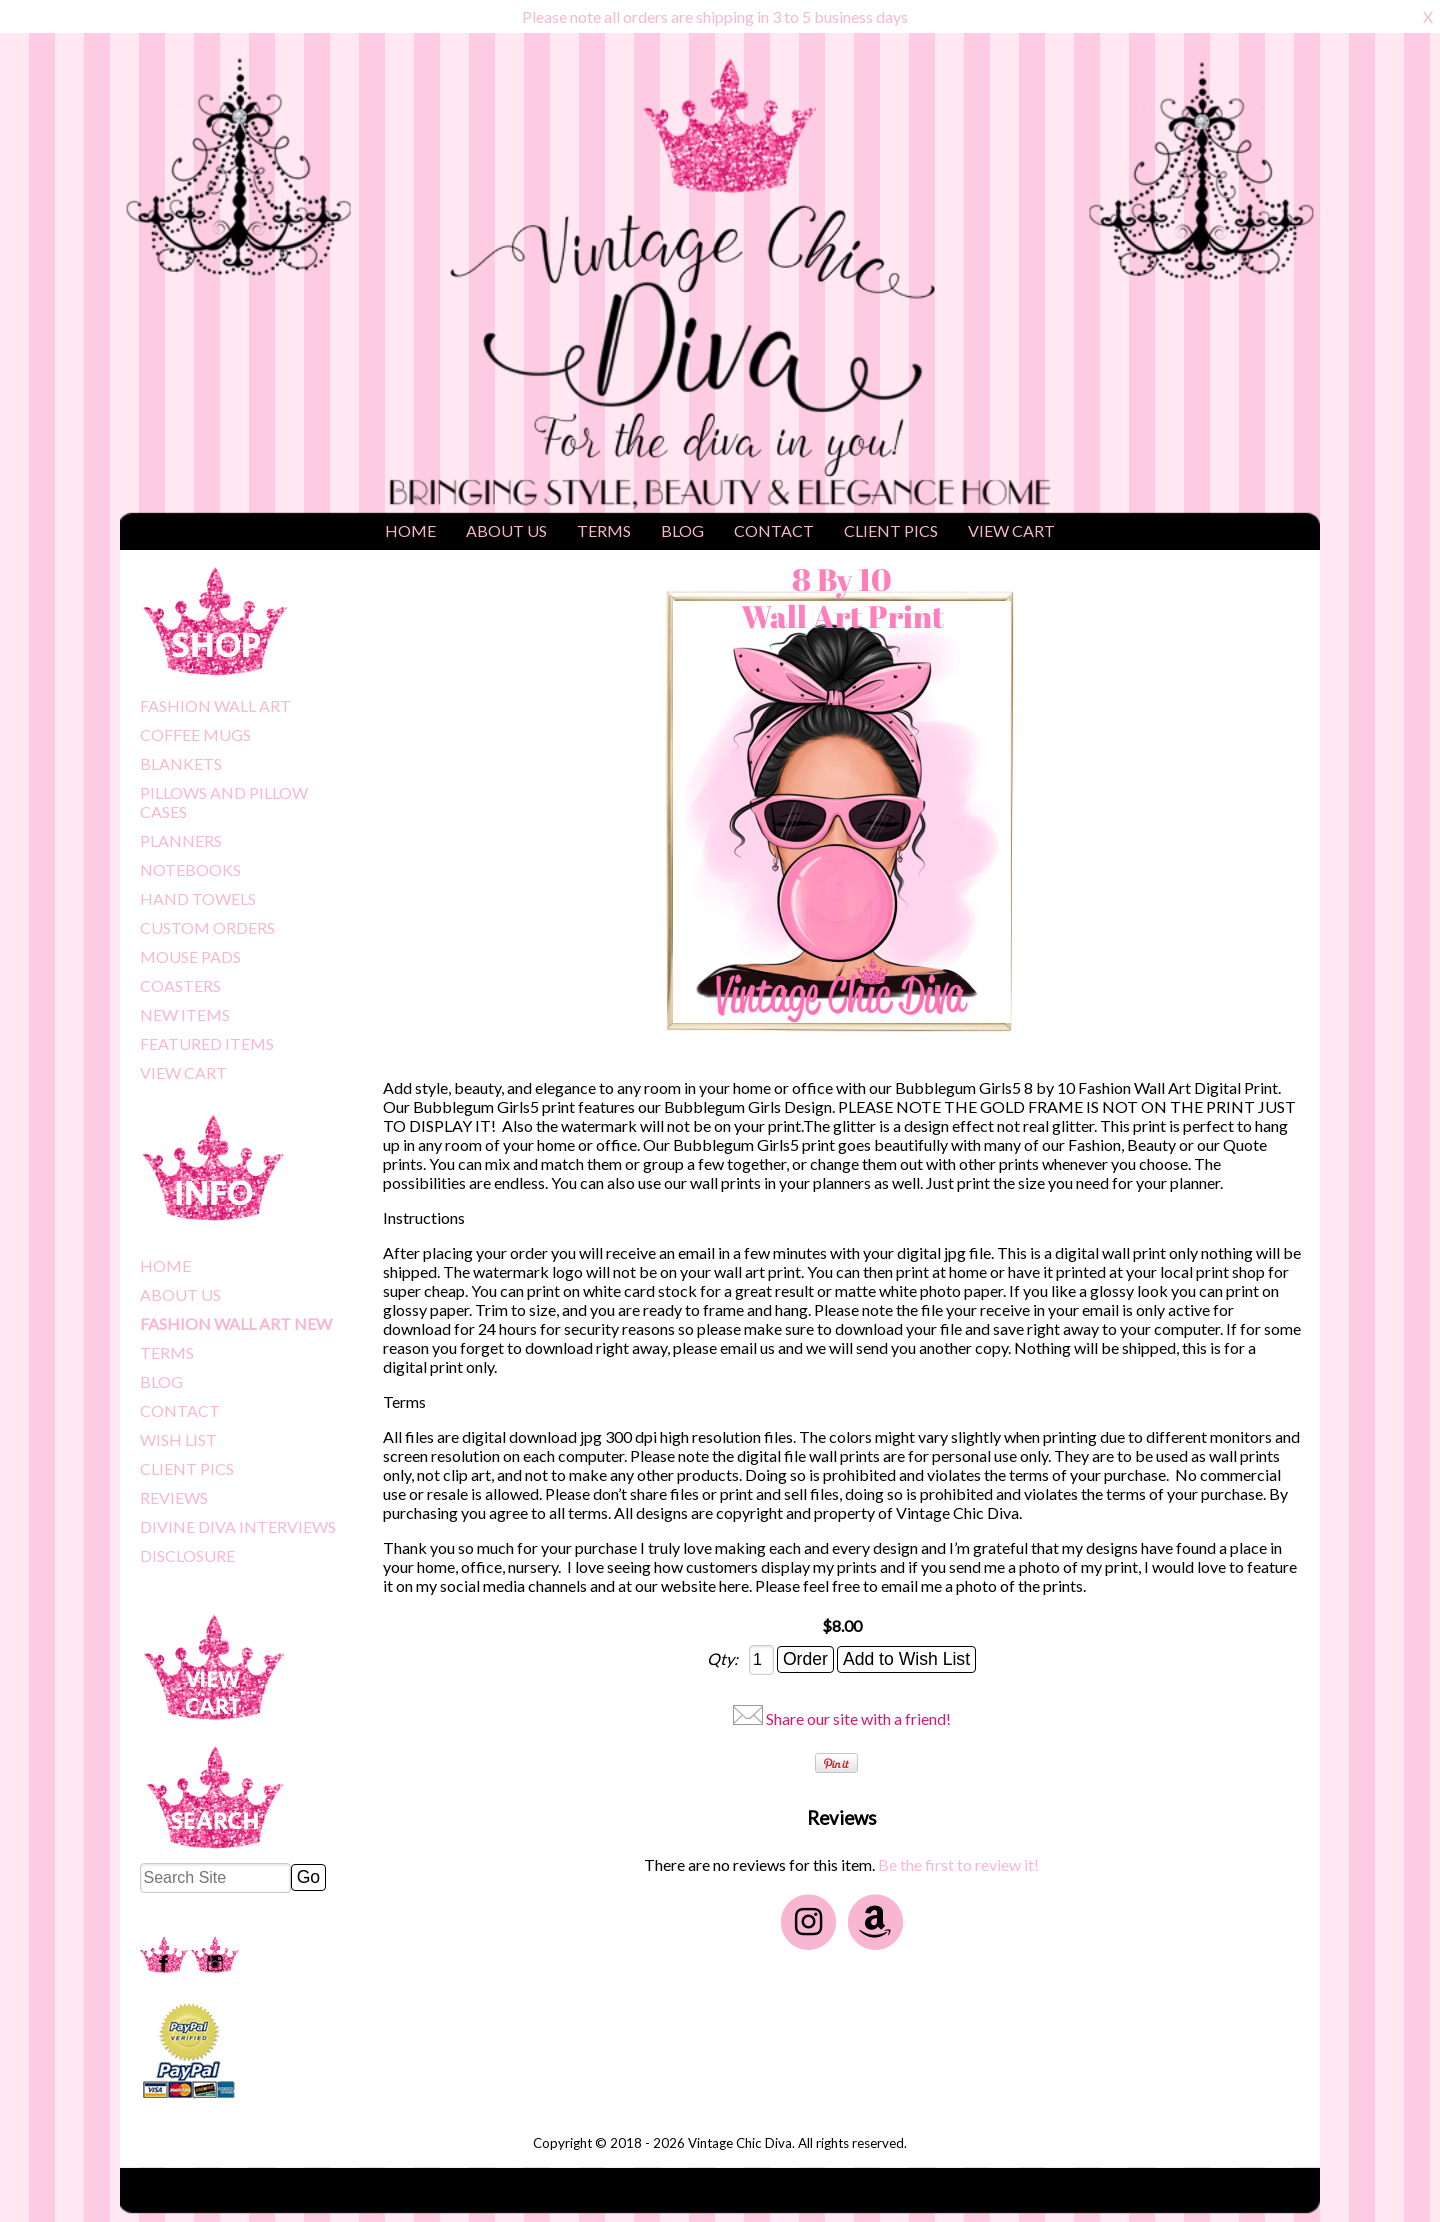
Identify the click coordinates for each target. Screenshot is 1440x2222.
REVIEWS (174, 1497)
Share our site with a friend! (858, 1718)
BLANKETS (181, 763)
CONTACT (774, 530)
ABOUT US (506, 530)
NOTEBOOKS (190, 869)
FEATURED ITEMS (207, 1043)
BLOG (682, 530)
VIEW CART (1011, 530)
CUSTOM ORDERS (207, 927)
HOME (410, 530)
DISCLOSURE (187, 1555)
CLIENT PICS (891, 530)
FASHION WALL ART (215, 705)
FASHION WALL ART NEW (236, 1323)
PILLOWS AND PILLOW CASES (224, 802)
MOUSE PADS (190, 956)
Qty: (724, 1658)
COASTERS (180, 985)
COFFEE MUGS (195, 734)
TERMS (604, 530)
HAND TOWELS (198, 898)
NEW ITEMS (185, 1014)
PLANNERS (181, 840)
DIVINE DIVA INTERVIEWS (238, 1526)
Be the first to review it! (958, 1864)
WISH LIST (178, 1439)
